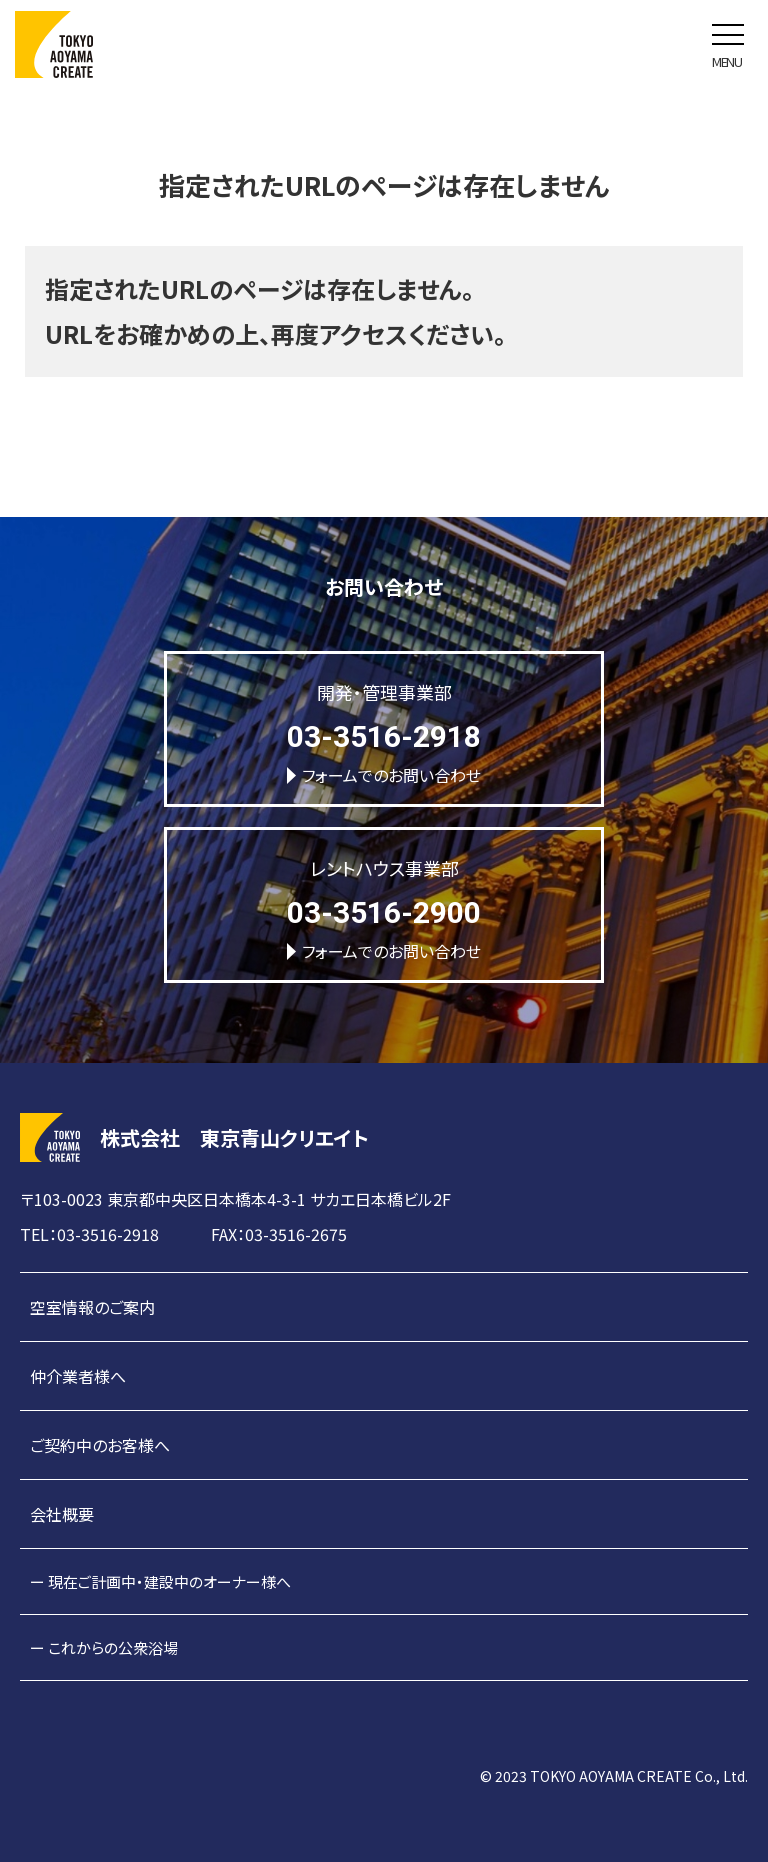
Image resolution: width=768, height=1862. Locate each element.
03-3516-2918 (384, 736)
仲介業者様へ (78, 1376)
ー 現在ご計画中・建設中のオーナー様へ (160, 1581)
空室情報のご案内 (92, 1307)
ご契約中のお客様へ (100, 1445)
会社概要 (62, 1514)
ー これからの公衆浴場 (104, 1647)
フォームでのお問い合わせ (384, 775)
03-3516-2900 (384, 912)
